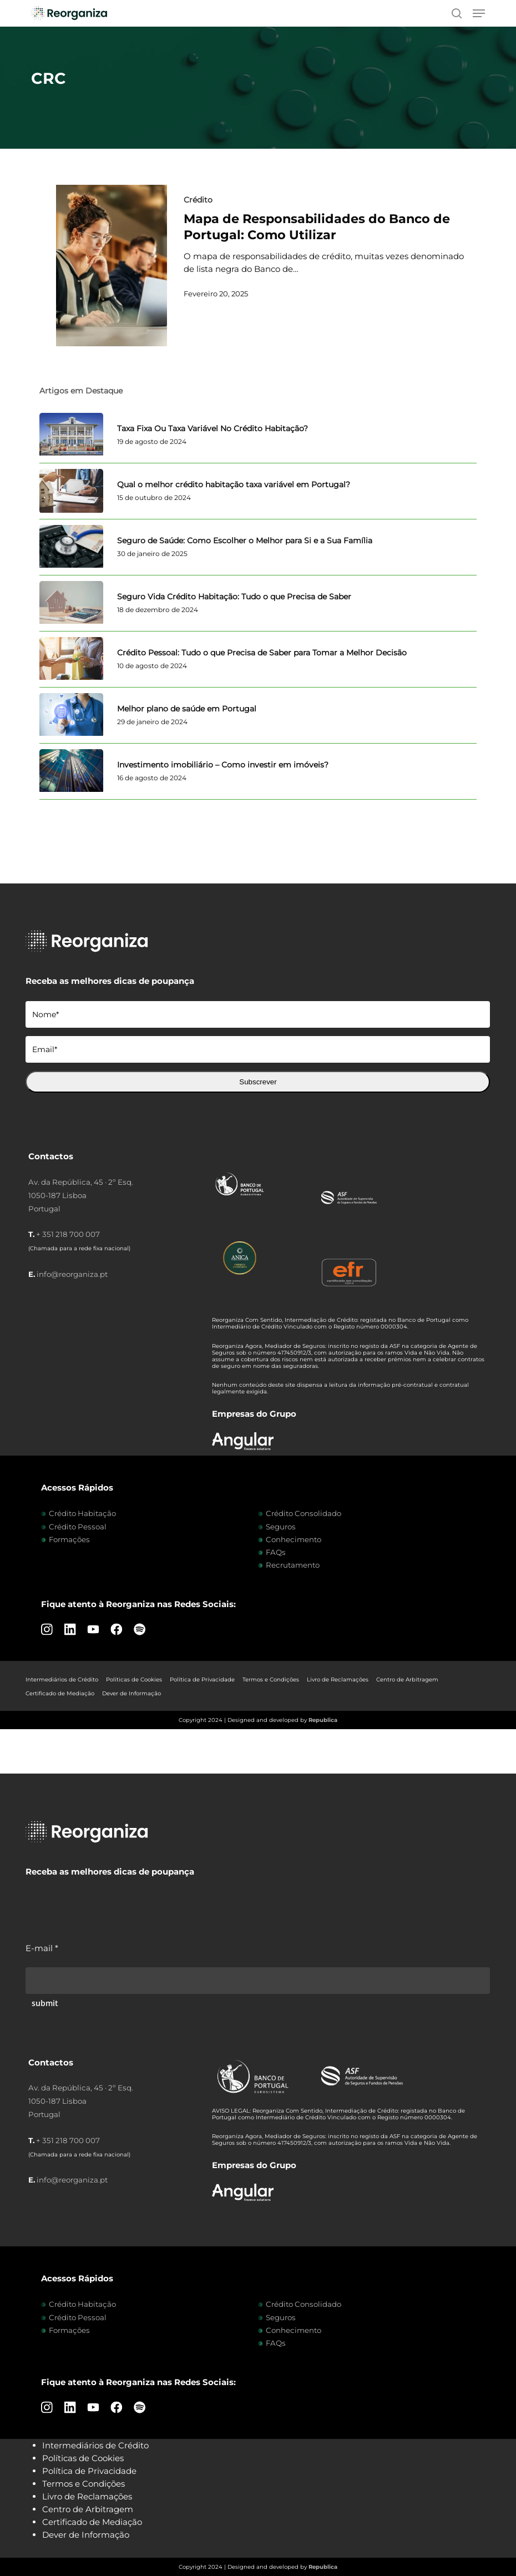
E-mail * (42, 1948)
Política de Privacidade (202, 1679)
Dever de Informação (131, 1693)
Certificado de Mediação (60, 1693)
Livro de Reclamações (337, 1679)
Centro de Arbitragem (407, 1679)
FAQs (276, 1552)
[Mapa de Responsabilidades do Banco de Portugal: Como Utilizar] (111, 265)
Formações (69, 1539)
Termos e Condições (270, 1679)
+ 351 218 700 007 (68, 1234)
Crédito (198, 200)
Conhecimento (293, 1539)
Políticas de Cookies (134, 1679)
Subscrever (257, 1082)
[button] (479, 13)
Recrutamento (293, 1564)
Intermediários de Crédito (62, 1679)
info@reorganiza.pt (72, 1274)
